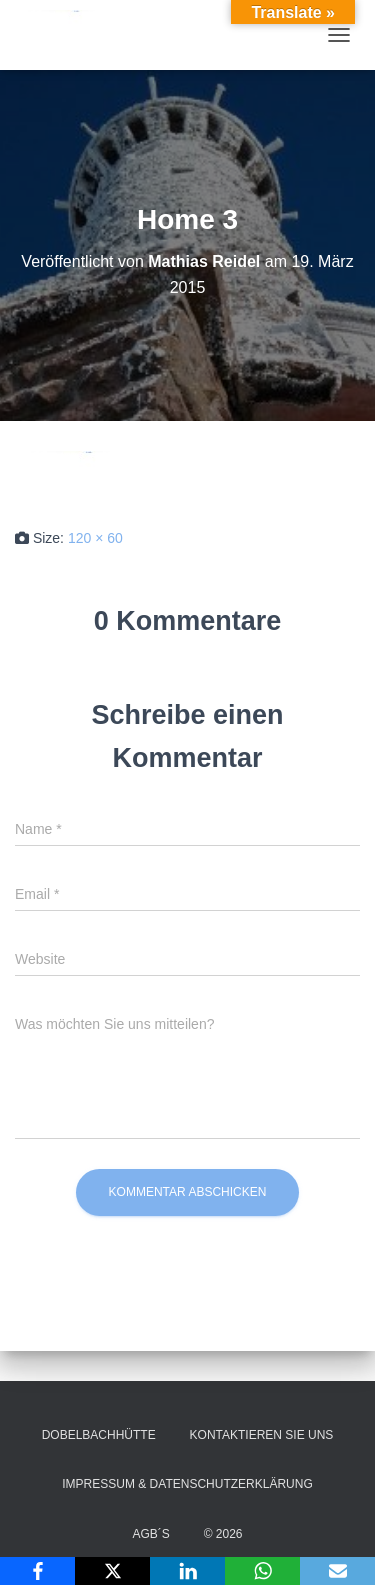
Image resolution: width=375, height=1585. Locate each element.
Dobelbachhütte (99, 1435)
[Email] (337, 1571)
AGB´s (150, 1534)
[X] (112, 1571)
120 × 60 (95, 538)
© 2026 (223, 1534)
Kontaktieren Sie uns (262, 1435)
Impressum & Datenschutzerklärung (187, 1484)
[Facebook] (37, 1571)
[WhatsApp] (262, 1571)
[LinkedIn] (187, 1571)
